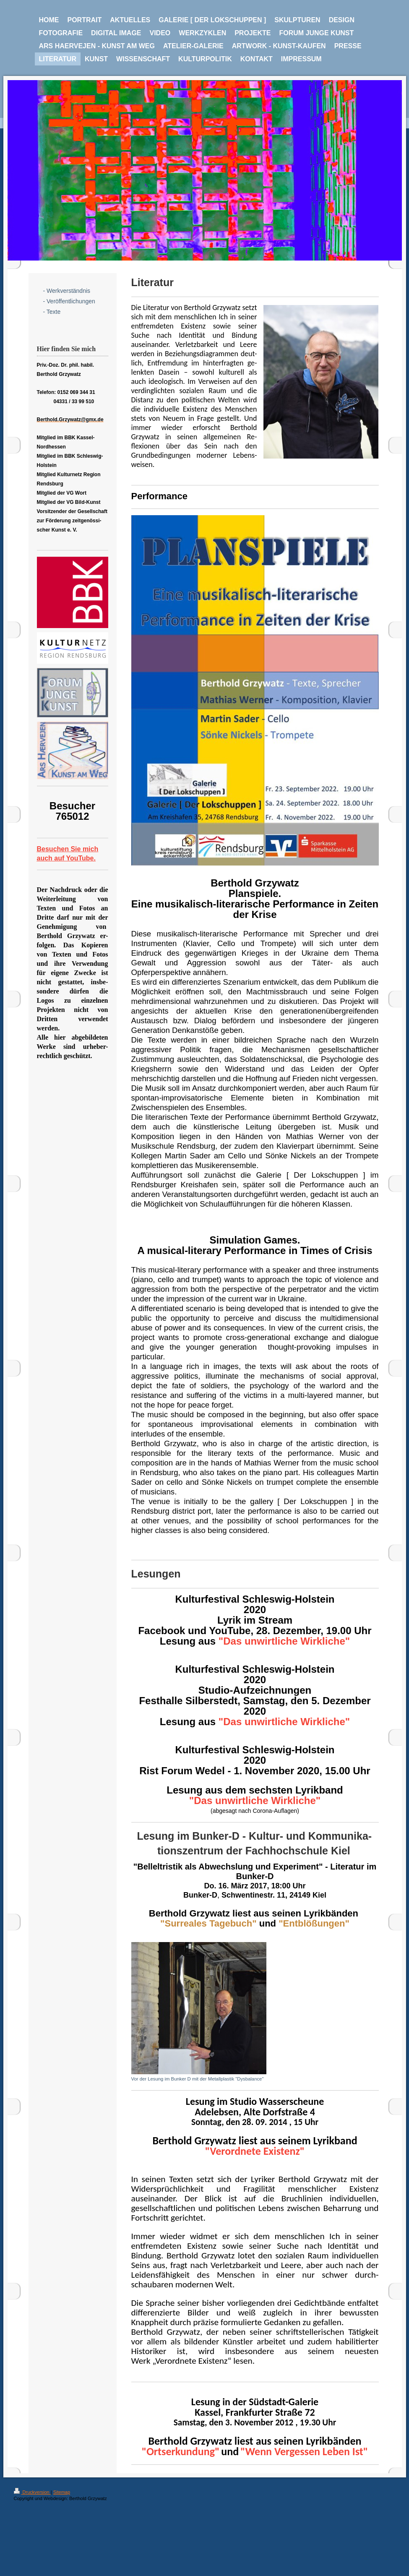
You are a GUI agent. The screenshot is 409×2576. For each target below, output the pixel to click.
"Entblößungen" (314, 1923)
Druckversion (32, 2492)
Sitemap (61, 2492)
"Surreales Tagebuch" (208, 1923)
